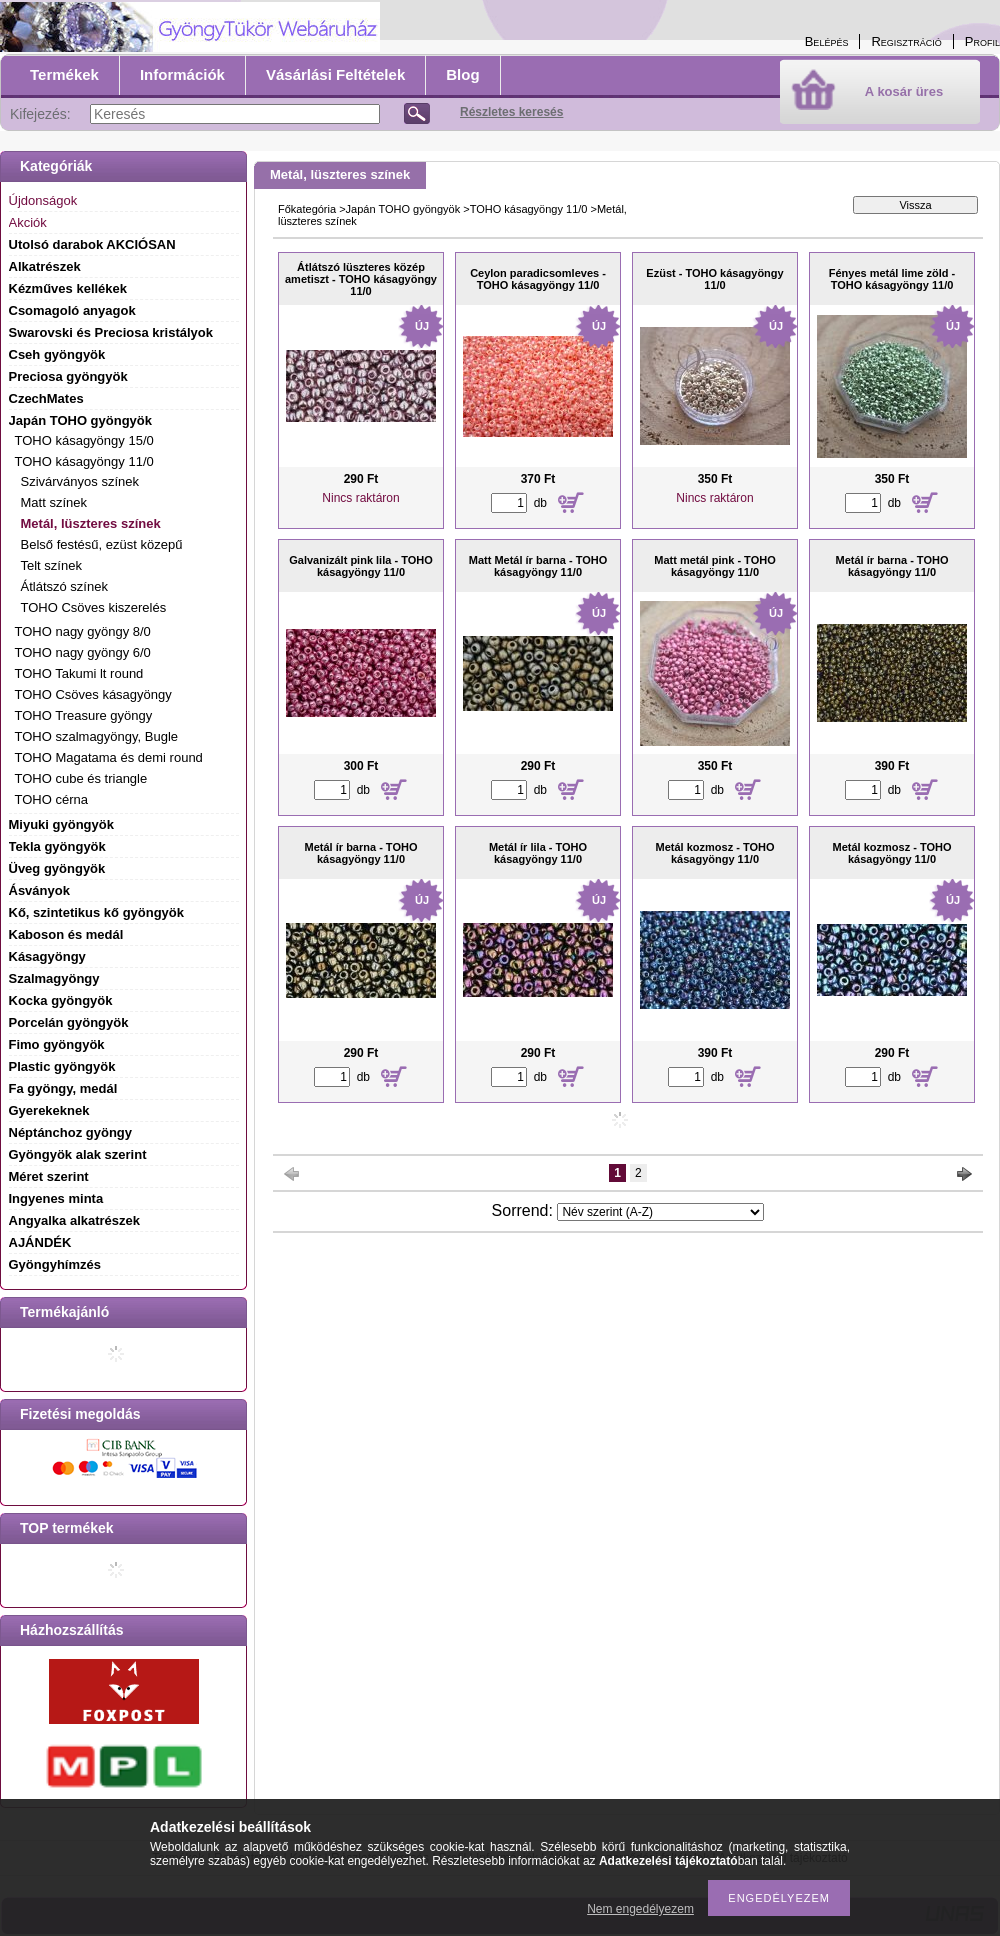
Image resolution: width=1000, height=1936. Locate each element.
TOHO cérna (51, 799)
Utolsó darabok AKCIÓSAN (92, 244)
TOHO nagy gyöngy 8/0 (83, 631)
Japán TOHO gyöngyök (403, 209)
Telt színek (51, 565)
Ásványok (39, 890)
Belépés (827, 41)
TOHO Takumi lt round (79, 673)
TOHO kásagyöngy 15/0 (84, 440)
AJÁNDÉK (40, 1242)
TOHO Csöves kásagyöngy (93, 694)
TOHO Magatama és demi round (109, 757)
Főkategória (307, 209)
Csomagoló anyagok (72, 310)
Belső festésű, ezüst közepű (102, 544)
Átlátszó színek (64, 586)
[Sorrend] (660, 1212)
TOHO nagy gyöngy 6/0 (83, 652)
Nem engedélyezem (640, 1909)
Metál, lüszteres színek (91, 523)
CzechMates (46, 398)
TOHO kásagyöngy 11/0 (529, 209)
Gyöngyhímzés (55, 1264)
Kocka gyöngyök (61, 1000)
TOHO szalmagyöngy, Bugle (97, 736)
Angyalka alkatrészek (75, 1220)
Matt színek (54, 502)
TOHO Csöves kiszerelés (94, 607)
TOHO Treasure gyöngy (84, 715)
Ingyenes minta (56, 1198)
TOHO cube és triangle (81, 778)
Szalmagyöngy (54, 978)
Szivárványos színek (80, 481)
